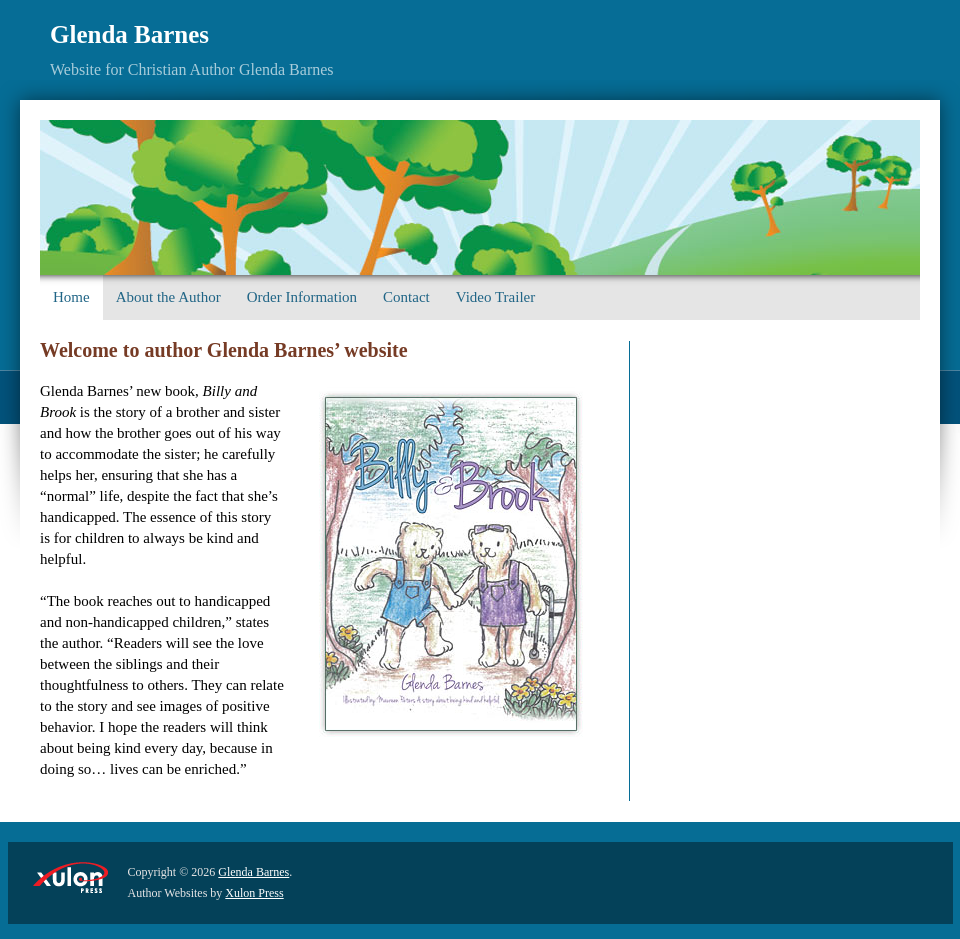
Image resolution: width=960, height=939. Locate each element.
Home (71, 297)
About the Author (168, 297)
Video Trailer (496, 297)
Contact (406, 297)
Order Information (302, 297)
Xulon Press (254, 893)
